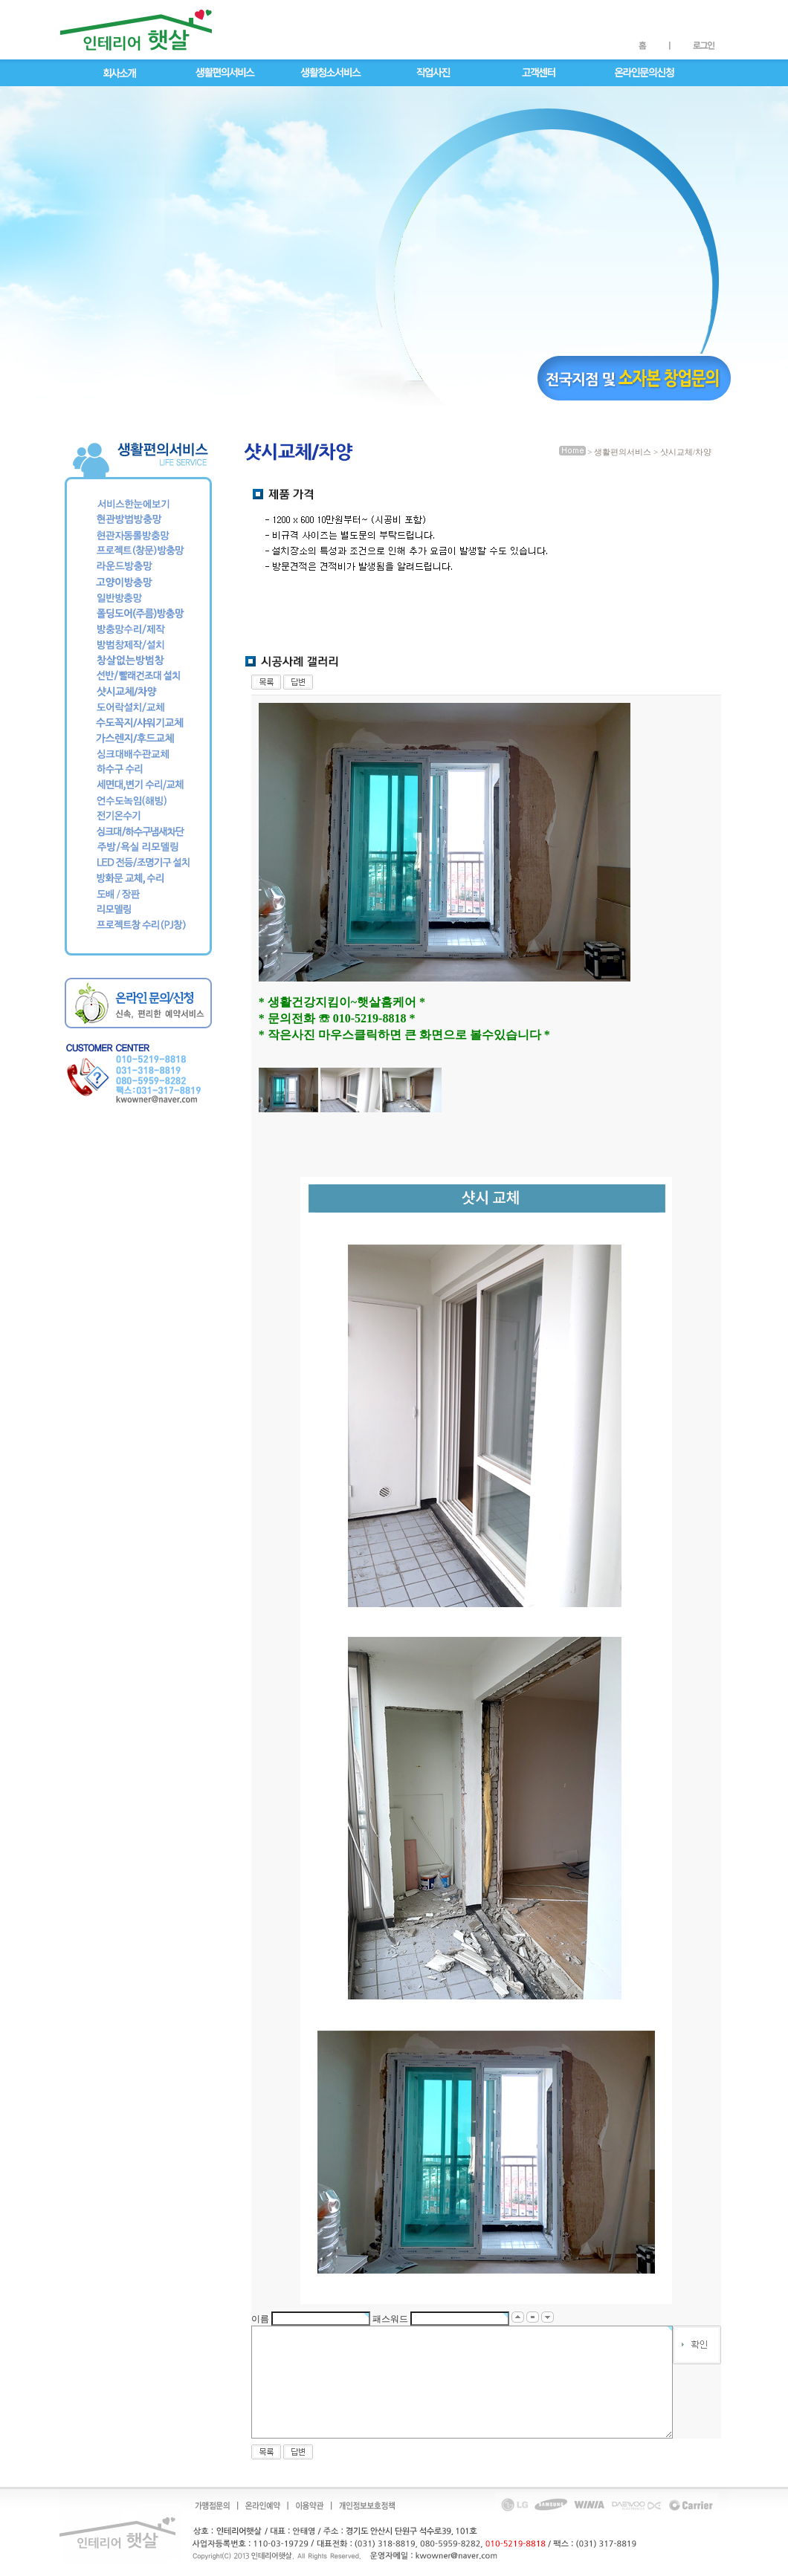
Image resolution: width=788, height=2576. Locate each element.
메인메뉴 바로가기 (40, 0)
